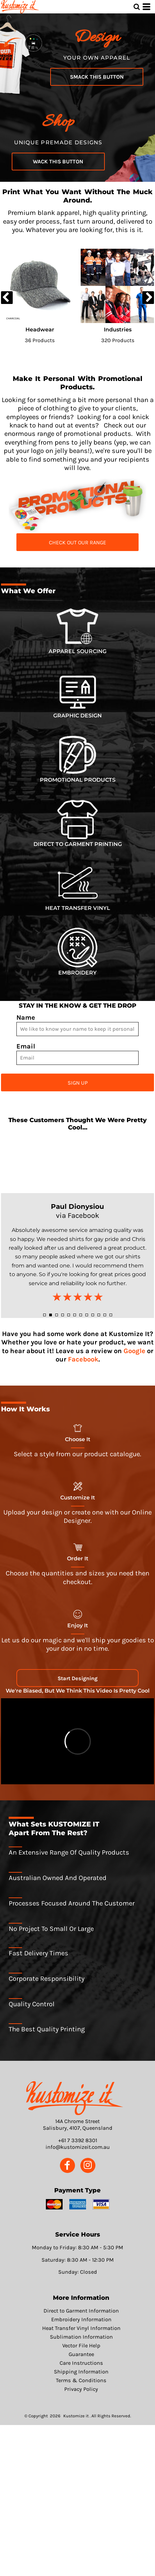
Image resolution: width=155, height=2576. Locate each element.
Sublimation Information (81, 2337)
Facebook (83, 1359)
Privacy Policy (81, 2389)
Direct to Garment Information (81, 2311)
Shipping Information (81, 2371)
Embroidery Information (81, 2319)
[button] (77, 505)
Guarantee (81, 2354)
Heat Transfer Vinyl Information (81, 2328)
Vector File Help (81, 2345)
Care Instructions (81, 2363)
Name (25, 1017)
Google (134, 1351)
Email (25, 1046)
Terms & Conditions (81, 2380)
